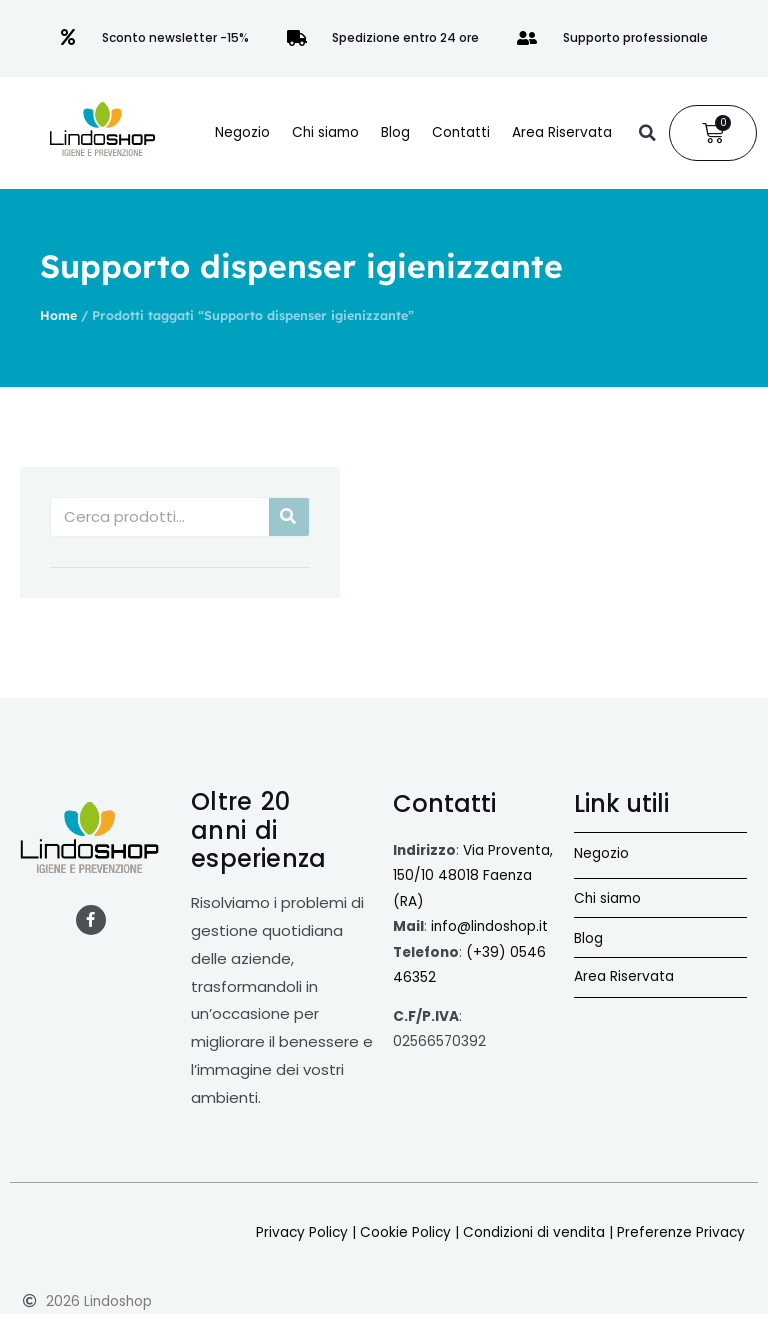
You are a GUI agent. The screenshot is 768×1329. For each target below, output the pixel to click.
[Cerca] (289, 517)
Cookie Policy (405, 1232)
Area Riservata (562, 132)
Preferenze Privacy (681, 1232)
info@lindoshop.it (489, 926)
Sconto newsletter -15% (175, 37)
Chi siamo (325, 132)
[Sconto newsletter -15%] (68, 38)
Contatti (461, 132)
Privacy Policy (302, 1232)
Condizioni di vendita (534, 1232)
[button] (647, 133)
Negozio (242, 132)
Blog (395, 132)
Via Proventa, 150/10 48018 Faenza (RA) (473, 876)
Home (58, 315)
